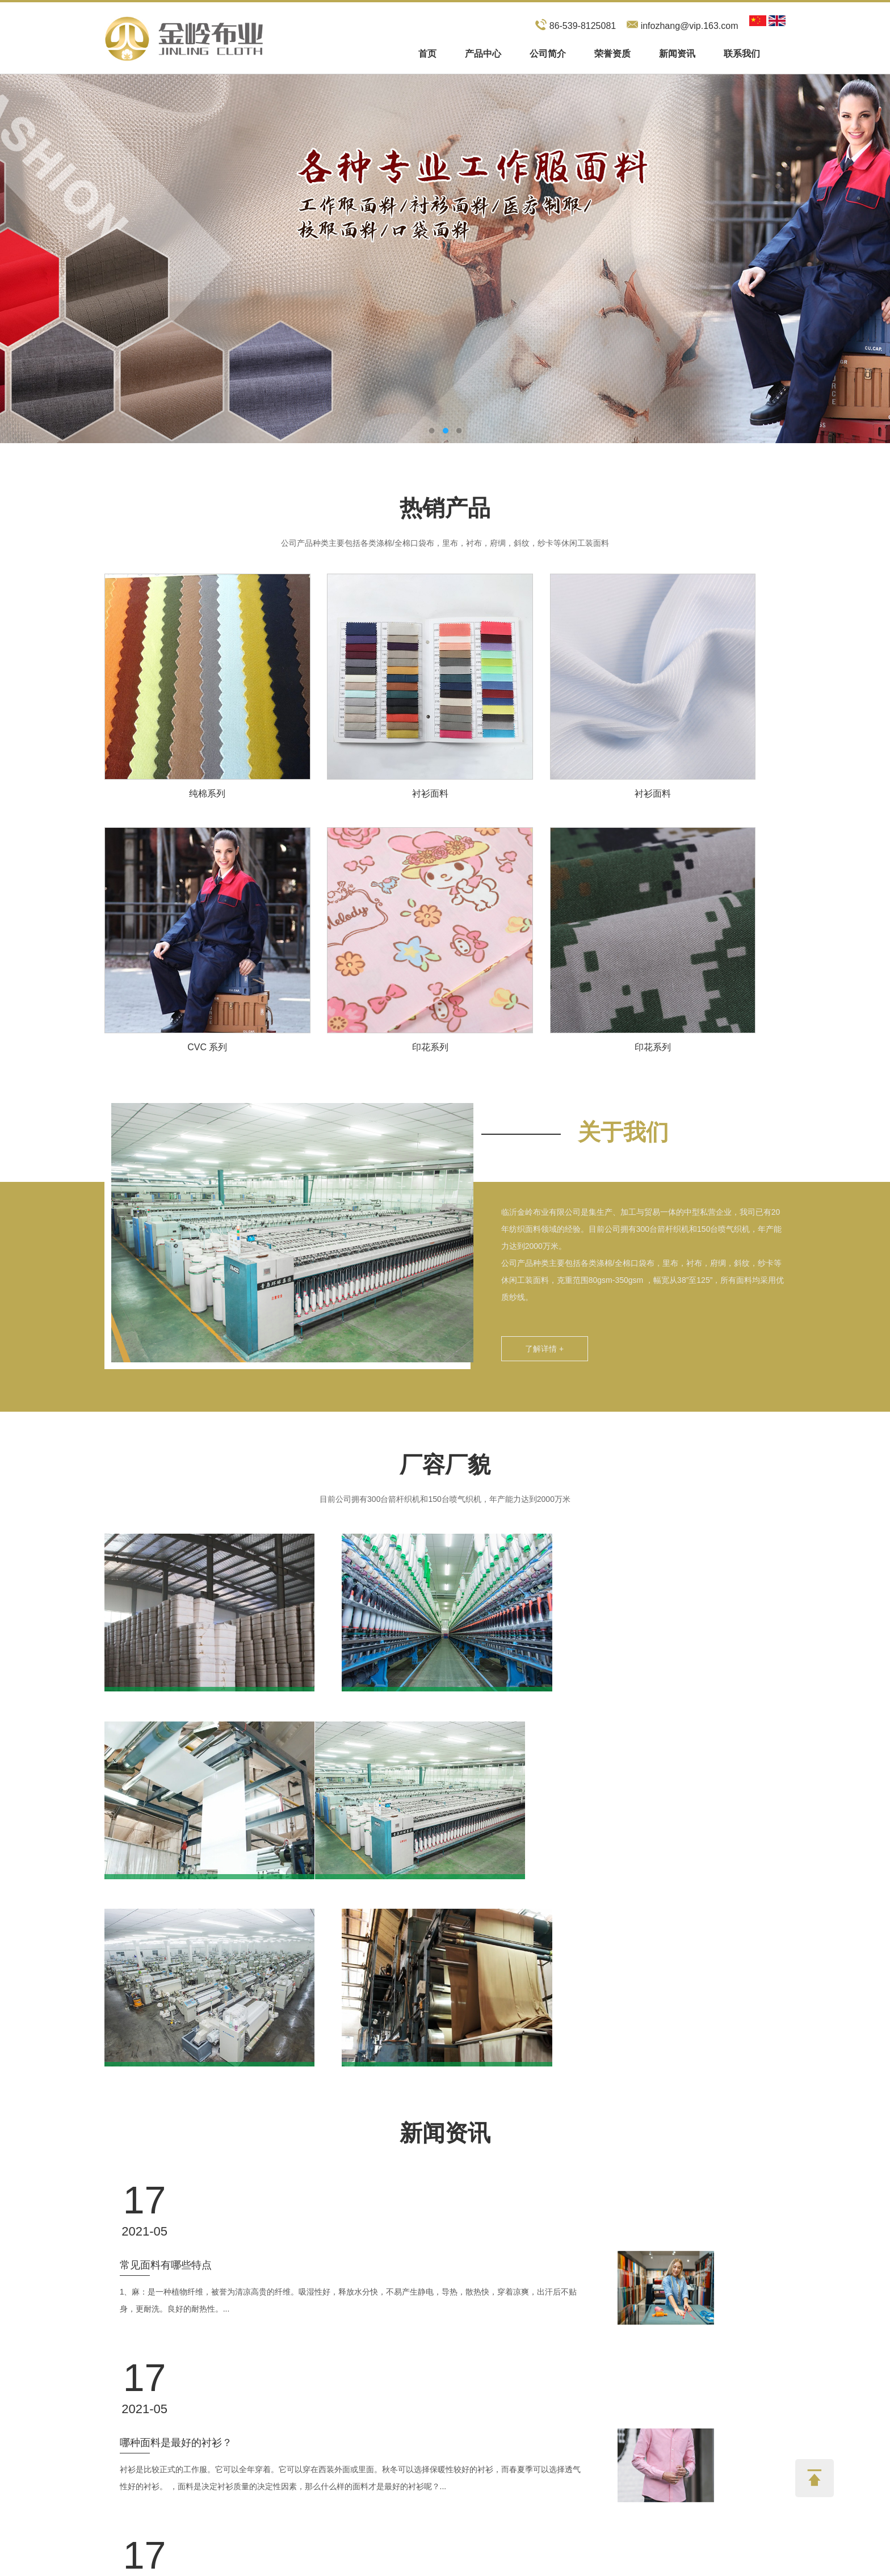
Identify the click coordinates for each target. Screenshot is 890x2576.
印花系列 (428, 1044)
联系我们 (742, 53)
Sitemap (377, 2564)
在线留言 (592, 2357)
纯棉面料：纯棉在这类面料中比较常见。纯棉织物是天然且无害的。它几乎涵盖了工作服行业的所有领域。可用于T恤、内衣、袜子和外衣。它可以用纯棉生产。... (422, 2243)
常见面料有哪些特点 (239, 1998)
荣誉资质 (612, 53)
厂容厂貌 (445, 1461)
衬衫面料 (428, 791)
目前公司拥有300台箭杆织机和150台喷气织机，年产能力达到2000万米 (445, 1495)
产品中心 (483, 53)
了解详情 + (541, 1345)
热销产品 (445, 507)
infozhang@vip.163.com (689, 26)
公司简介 (548, 53)
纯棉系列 (206, 791)
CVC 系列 (206, 1044)
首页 (427, 53)
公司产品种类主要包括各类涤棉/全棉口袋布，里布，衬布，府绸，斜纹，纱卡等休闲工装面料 (445, 542)
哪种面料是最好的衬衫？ (249, 2102)
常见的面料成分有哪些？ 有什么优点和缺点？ (296, 2207)
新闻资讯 (677, 53)
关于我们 (619, 1128)
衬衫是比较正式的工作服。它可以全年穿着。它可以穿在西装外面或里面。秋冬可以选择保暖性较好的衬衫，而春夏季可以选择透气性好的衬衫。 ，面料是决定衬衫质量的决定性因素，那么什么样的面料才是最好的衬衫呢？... (423, 2138)
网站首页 (120, 2384)
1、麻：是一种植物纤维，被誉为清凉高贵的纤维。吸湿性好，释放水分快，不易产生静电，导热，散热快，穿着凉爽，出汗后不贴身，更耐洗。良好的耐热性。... (421, 2034)
